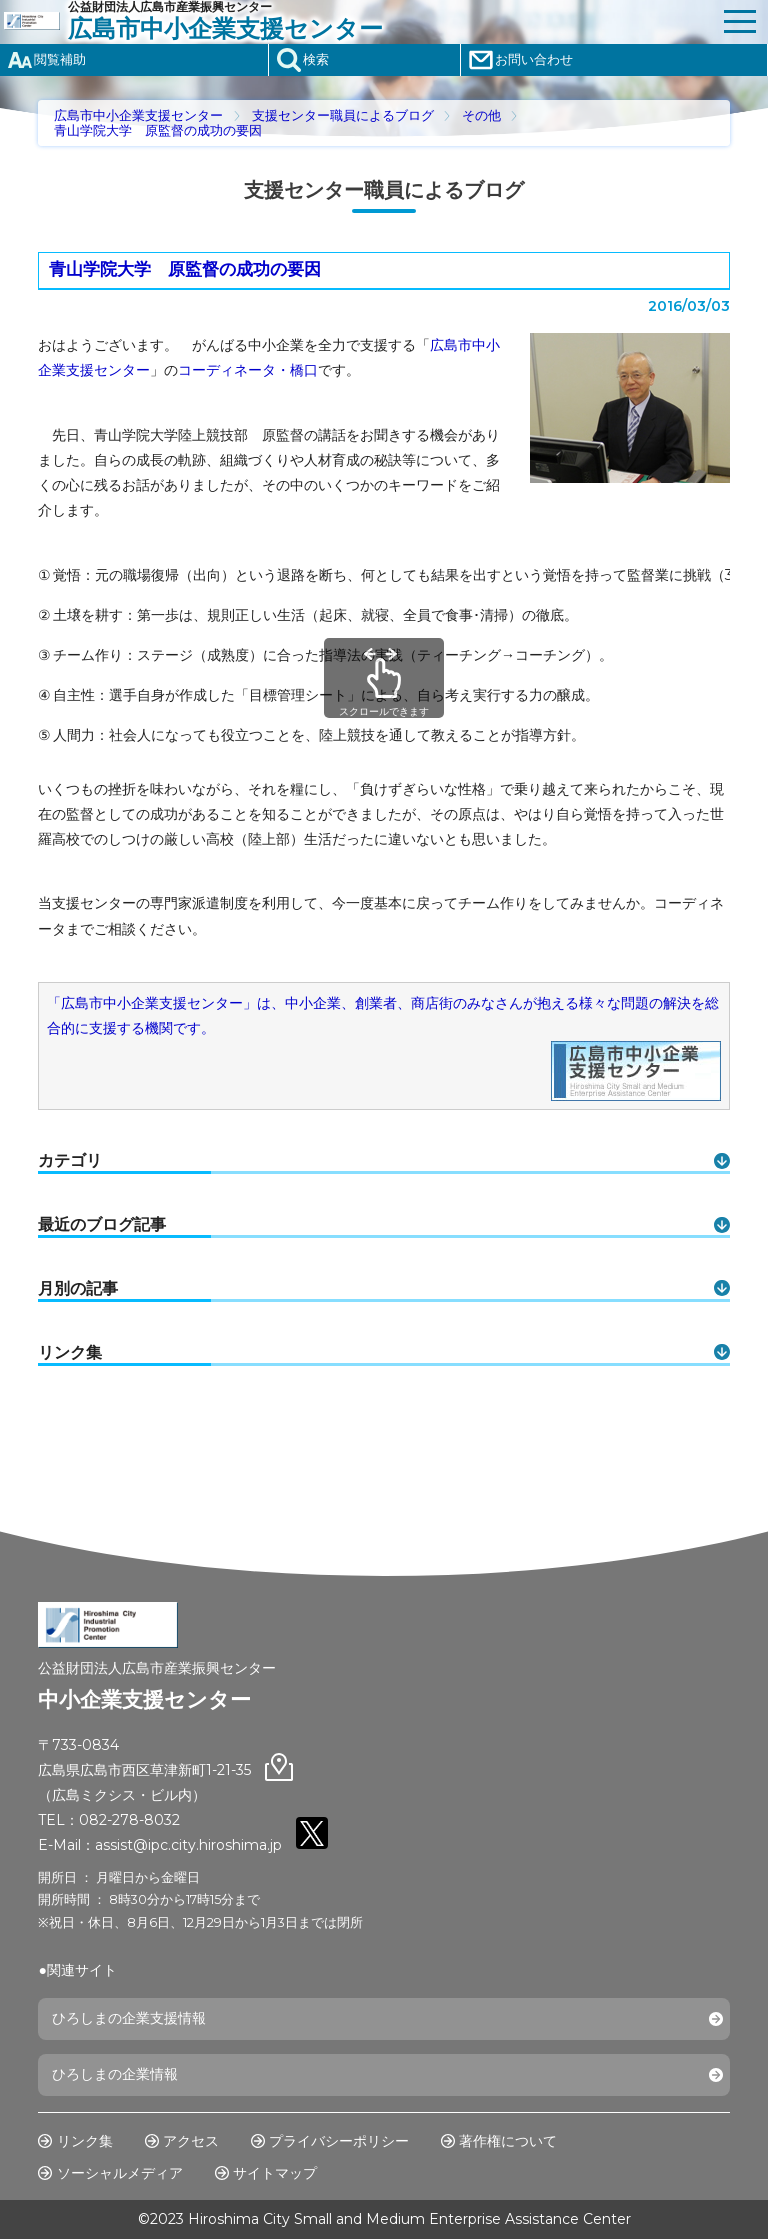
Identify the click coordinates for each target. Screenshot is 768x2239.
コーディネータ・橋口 (248, 370)
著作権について (508, 2141)
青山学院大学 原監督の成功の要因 (158, 130)
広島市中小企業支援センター (138, 115)
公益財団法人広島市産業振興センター (390, 21)
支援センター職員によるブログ (343, 115)
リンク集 (85, 2141)
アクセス (191, 2141)
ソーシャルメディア (120, 2173)
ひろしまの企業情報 (115, 2074)
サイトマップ (275, 2173)
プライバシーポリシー (339, 2141)
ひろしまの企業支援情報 (129, 2018)
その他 (481, 115)
